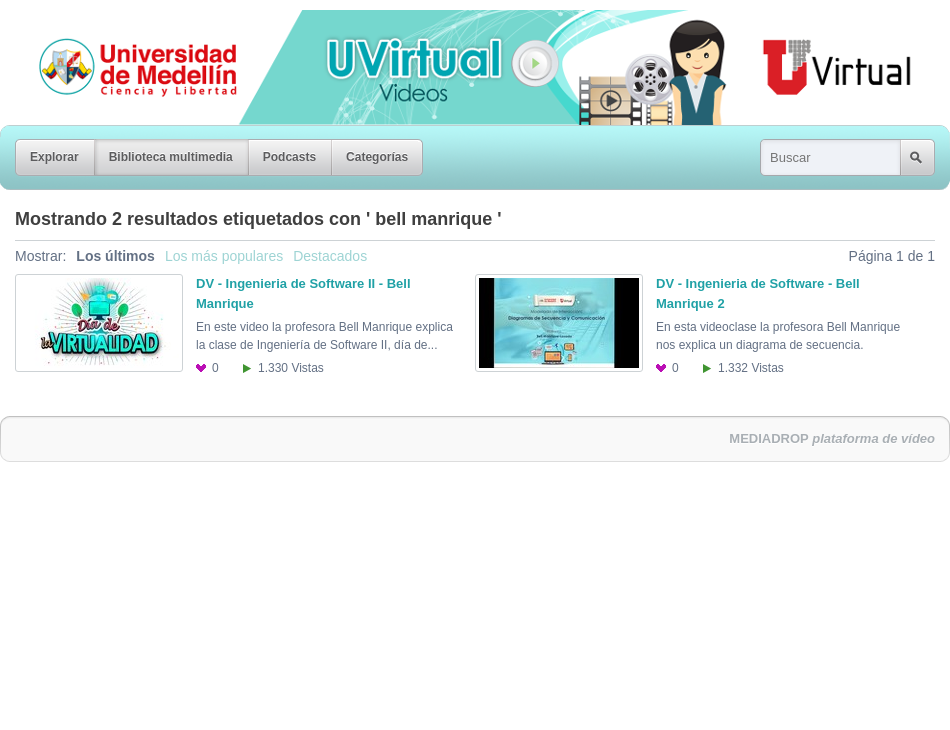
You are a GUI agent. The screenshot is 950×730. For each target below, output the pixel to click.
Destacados (330, 256)
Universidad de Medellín (122, 24)
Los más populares (224, 256)
